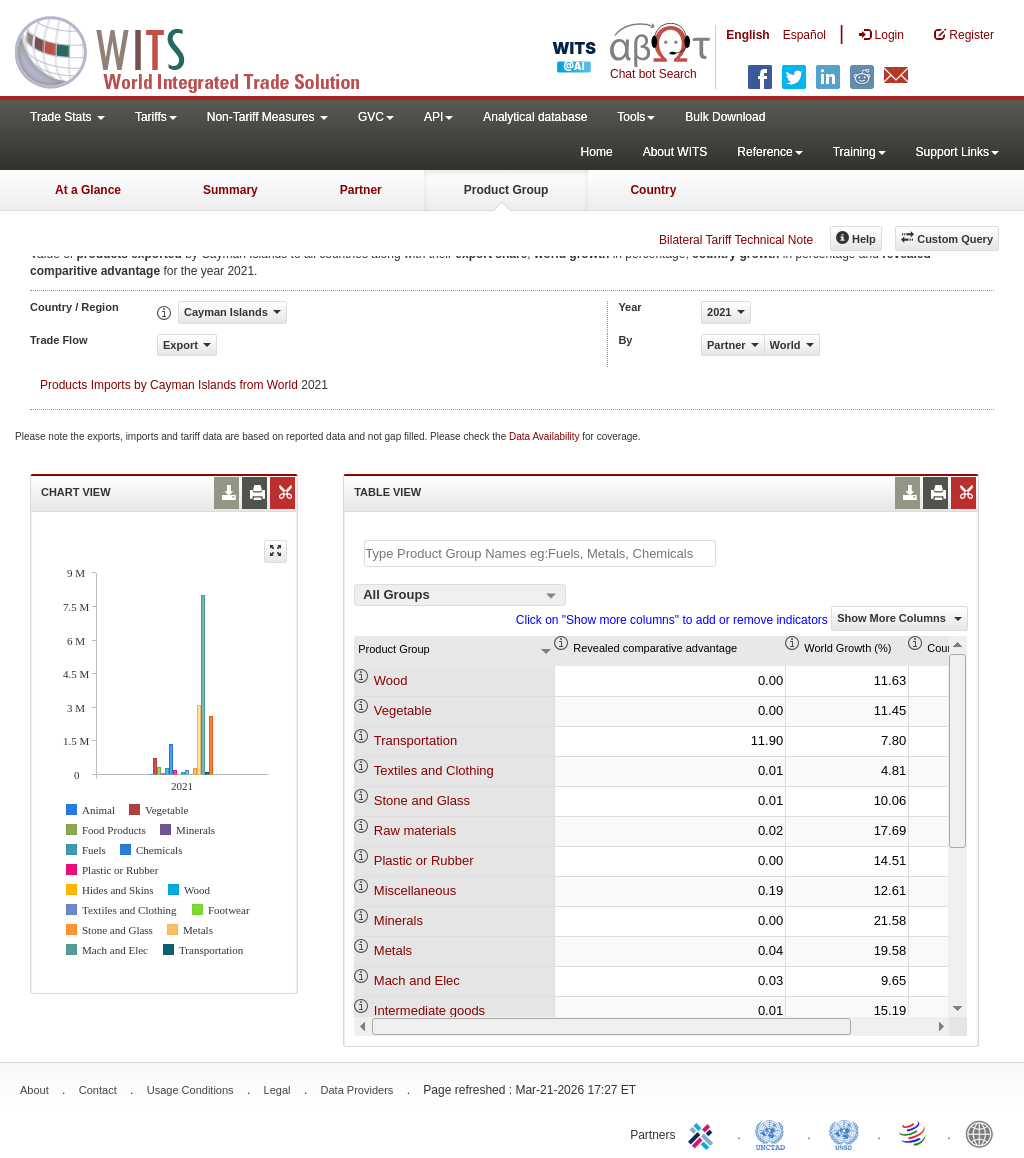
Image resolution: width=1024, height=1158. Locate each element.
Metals (393, 950)
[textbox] (540, 553)
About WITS (675, 152)
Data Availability (545, 436)
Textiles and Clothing (434, 770)
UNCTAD (774, 1133)
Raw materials (415, 830)
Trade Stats (67, 117)
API (438, 117)
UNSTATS (844, 1133)
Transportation (415, 740)
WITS (200, 50)
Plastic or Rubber (424, 860)
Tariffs (156, 117)
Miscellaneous (415, 890)
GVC (376, 117)
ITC (704, 1133)
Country (653, 190)
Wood (391, 680)
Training (859, 152)
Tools (636, 117)
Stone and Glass (422, 800)
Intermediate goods (429, 1010)
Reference (769, 152)
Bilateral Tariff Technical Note (736, 240)
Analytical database (535, 117)
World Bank (984, 1133)
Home (597, 152)
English (747, 35)
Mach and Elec (417, 980)
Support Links (957, 152)
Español (804, 35)
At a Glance (88, 190)
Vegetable (403, 710)
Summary (230, 190)
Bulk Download (725, 117)
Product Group (506, 190)
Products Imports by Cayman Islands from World (169, 385)
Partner (361, 190)
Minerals (398, 920)
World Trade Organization (914, 1133)
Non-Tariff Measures (267, 117)
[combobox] (460, 595)
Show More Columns (899, 618)
